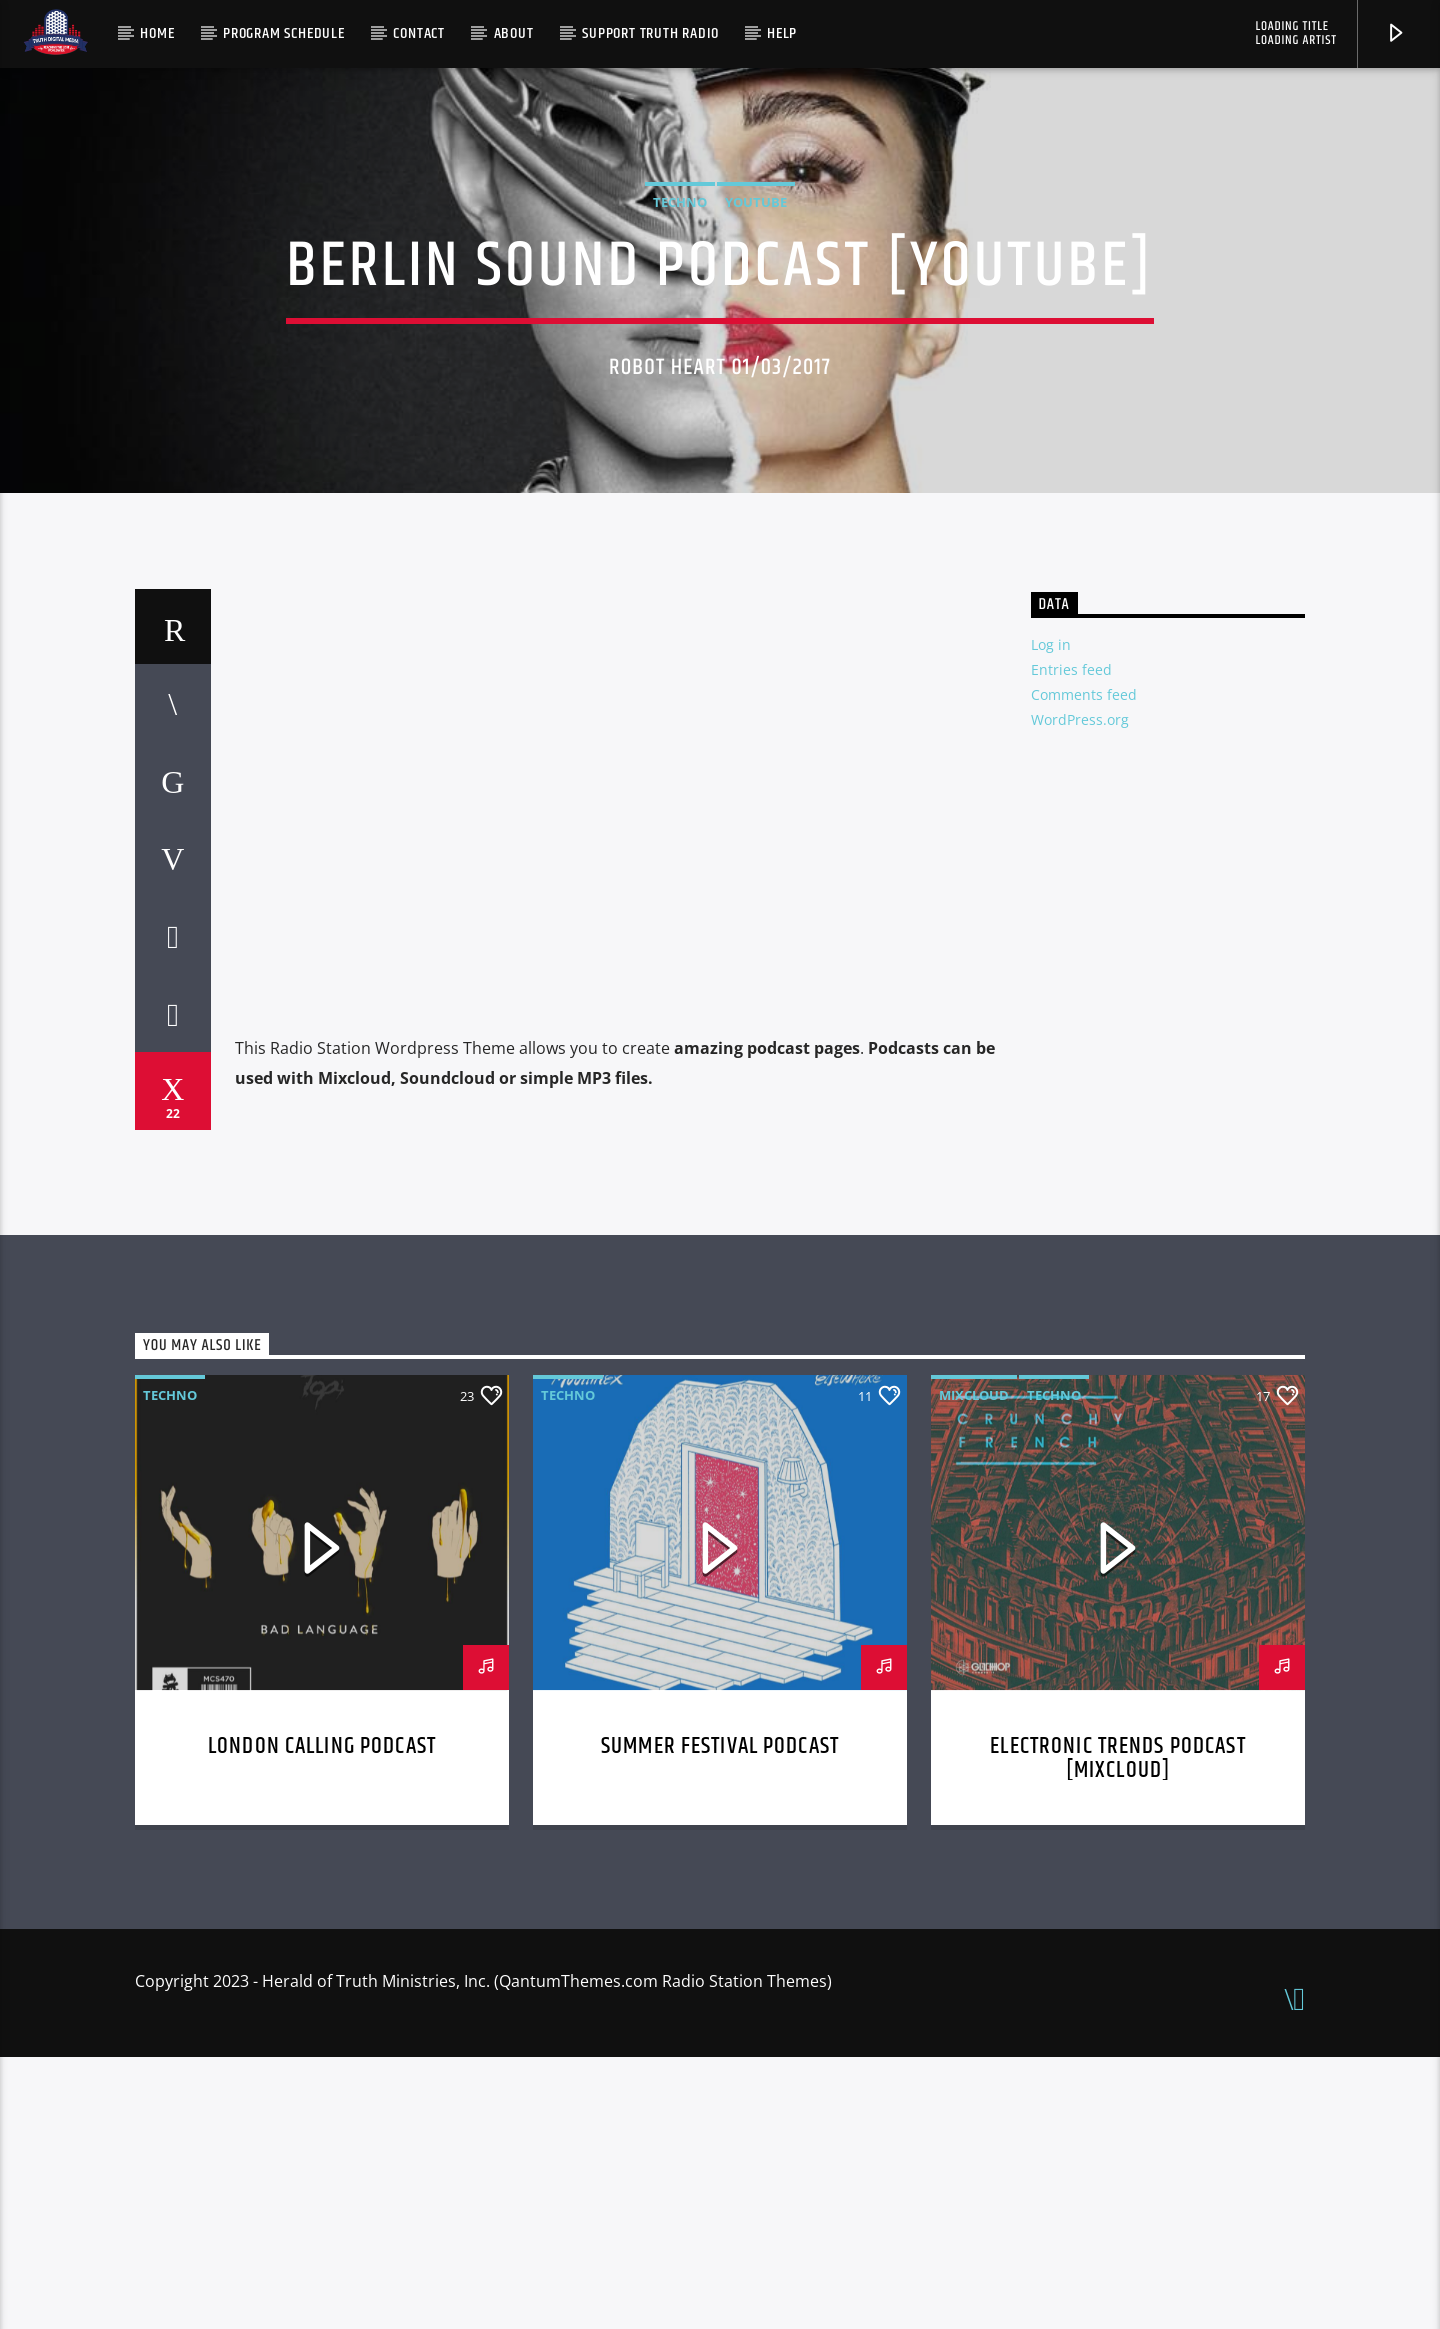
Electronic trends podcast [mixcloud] (1117, 2030)
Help (782, 33)
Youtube (756, 338)
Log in (1051, 916)
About (514, 33)
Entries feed (1071, 941)
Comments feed (1084, 966)
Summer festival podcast (720, 2018)
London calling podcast (322, 2018)
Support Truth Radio (650, 33)
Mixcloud (974, 1667)
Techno (680, 338)
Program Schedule (284, 33)
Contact (419, 33)
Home (157, 33)
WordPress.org (1080, 991)
